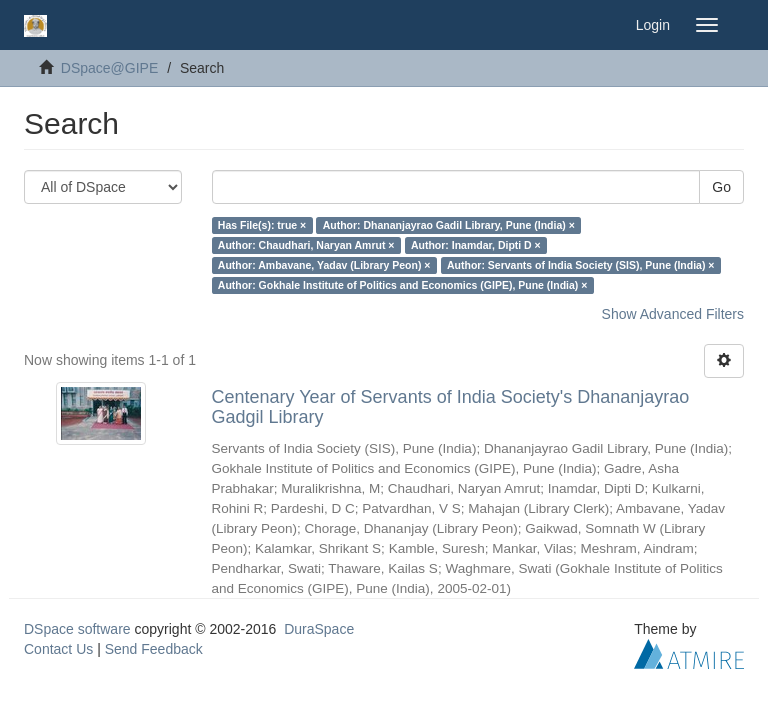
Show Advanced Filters (673, 314)
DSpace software (77, 629)
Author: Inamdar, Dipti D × (476, 245)
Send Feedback (154, 649)
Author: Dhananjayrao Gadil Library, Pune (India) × (449, 225)
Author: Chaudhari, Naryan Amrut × (306, 245)
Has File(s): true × (262, 225)
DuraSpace (319, 629)
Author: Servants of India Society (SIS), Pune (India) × (581, 265)
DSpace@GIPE (109, 68)
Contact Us (58, 649)
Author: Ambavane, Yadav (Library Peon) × (324, 265)
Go (721, 187)
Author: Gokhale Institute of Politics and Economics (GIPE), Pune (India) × (403, 285)
